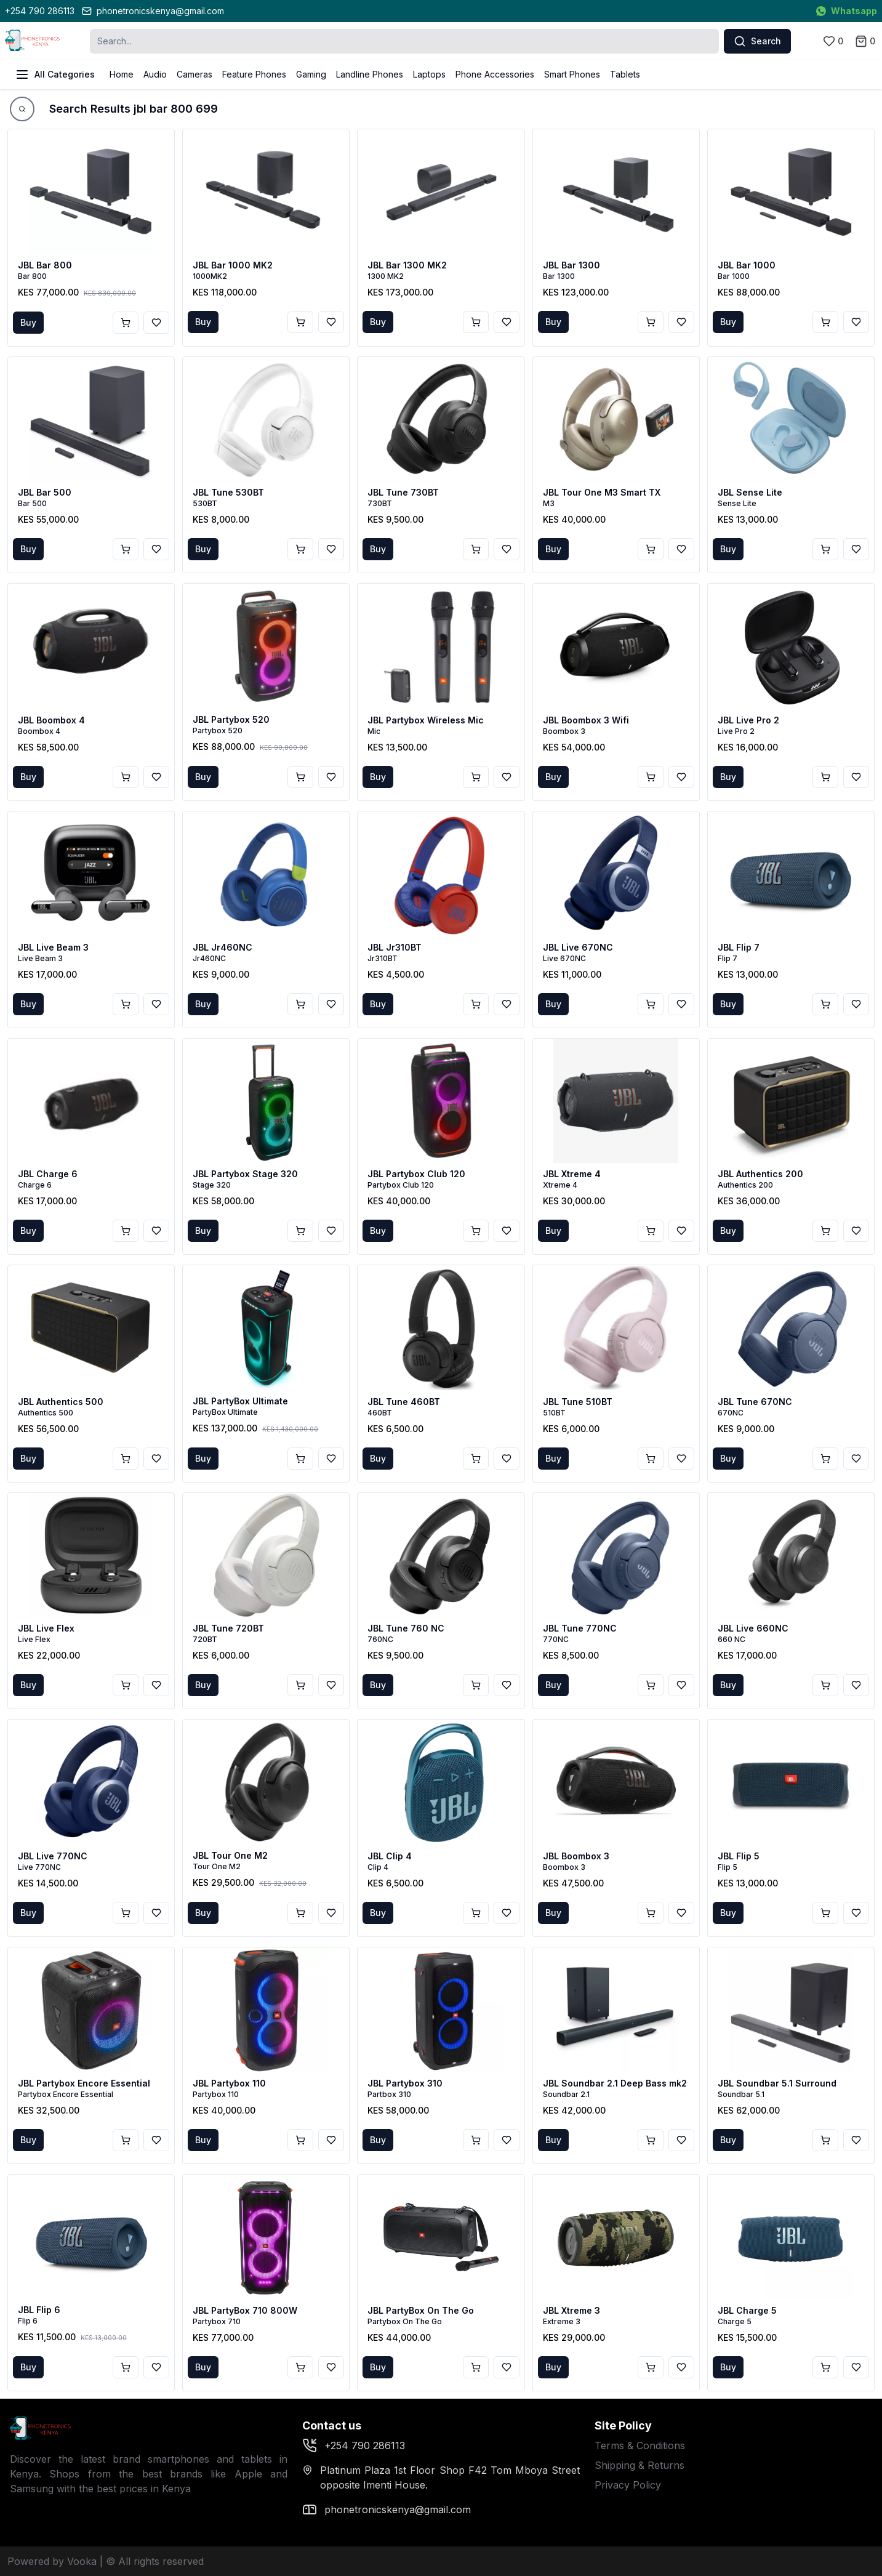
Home (122, 74)
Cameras (194, 74)
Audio (155, 74)
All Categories (55, 74)
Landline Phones (369, 74)
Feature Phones (254, 74)
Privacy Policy (628, 2485)
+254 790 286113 (39, 11)
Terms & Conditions (640, 2445)
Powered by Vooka (52, 2561)
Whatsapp (846, 11)
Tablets (625, 74)
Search (757, 41)
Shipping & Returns (639, 2465)
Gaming (311, 74)
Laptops (429, 74)
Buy (28, 322)
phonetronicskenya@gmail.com (153, 11)
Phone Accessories (494, 74)
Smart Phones (572, 74)
